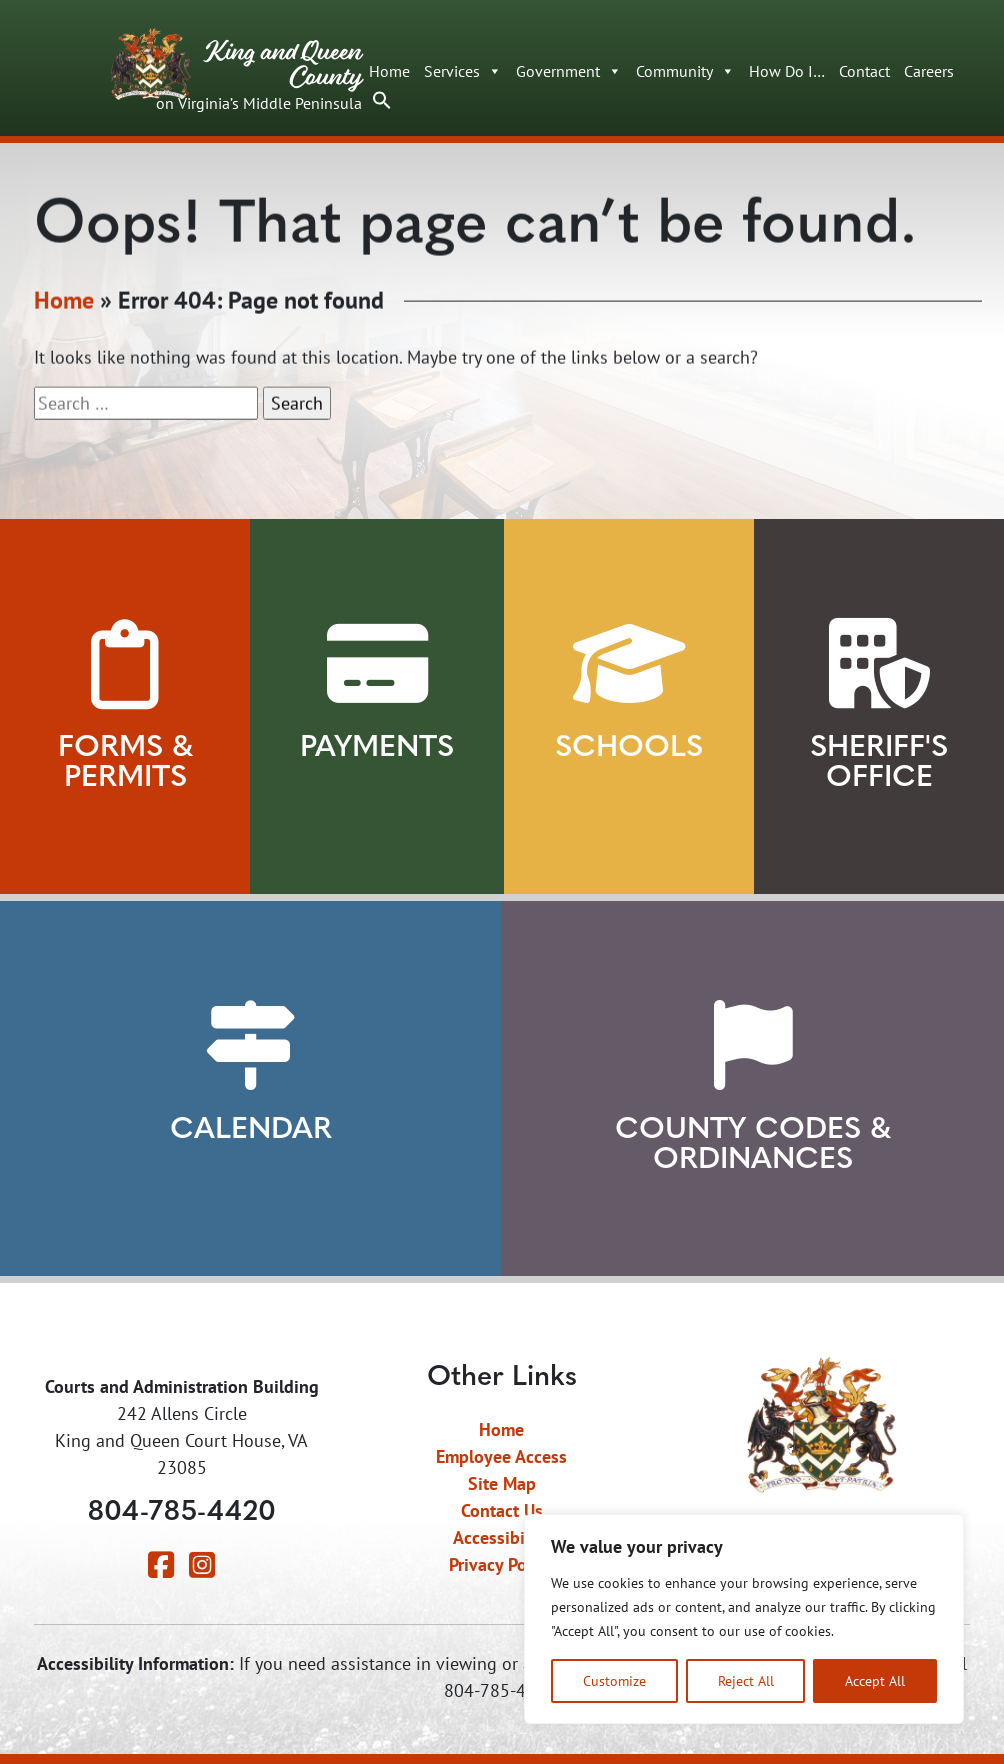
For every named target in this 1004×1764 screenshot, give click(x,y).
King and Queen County (236, 76)
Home (389, 71)
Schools (629, 748)
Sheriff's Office (879, 763)
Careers (929, 71)
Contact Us (502, 1510)
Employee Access (501, 1456)
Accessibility (501, 1537)
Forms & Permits (125, 763)
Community (685, 71)
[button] (382, 98)
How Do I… (787, 71)
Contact (864, 71)
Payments (377, 748)
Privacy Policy (501, 1564)
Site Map (502, 1483)
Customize (614, 1680)
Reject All (746, 1680)
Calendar (251, 1130)
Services (463, 71)
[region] (744, 1619)
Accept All (875, 1680)
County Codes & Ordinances (753, 1145)
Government (569, 71)
